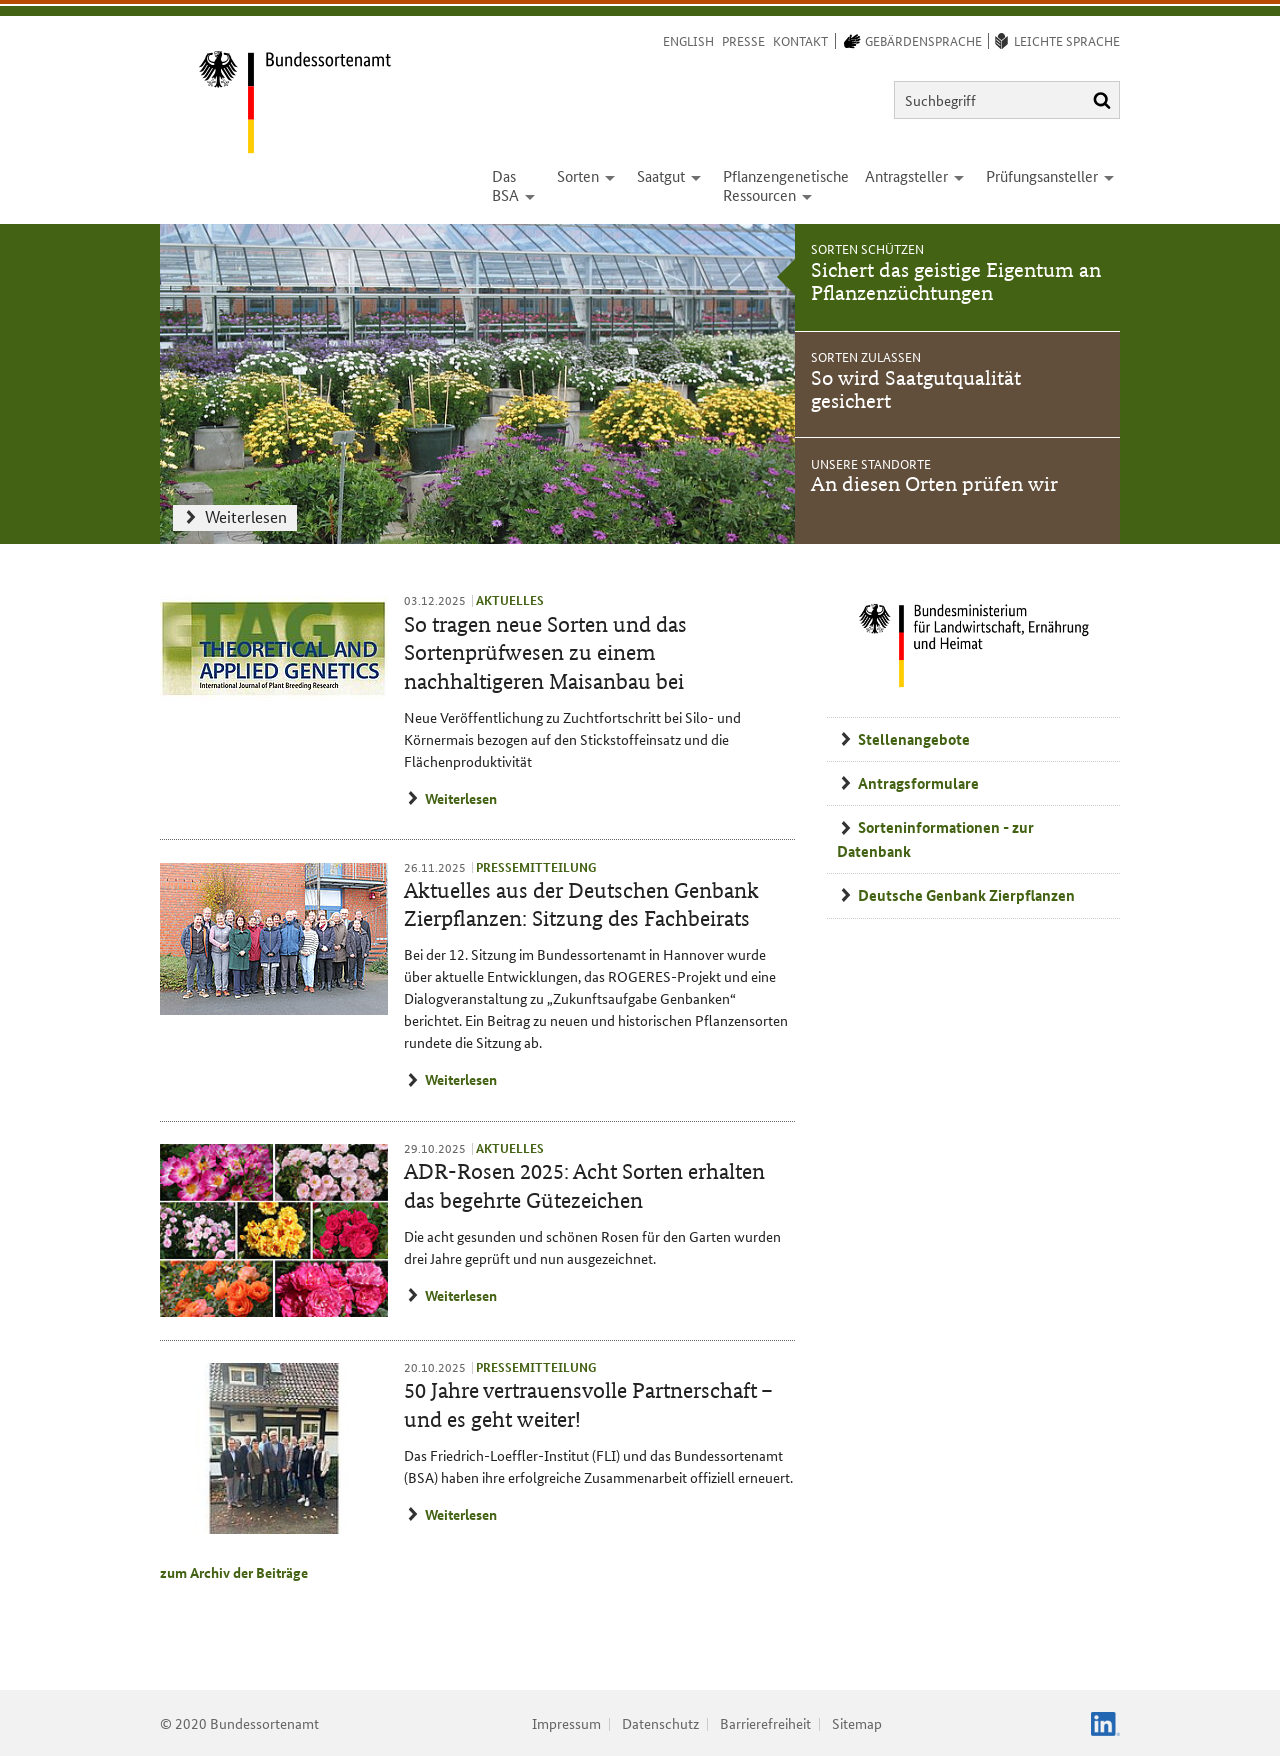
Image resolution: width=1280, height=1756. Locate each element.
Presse (743, 40)
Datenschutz (660, 1723)
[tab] (957, 277)
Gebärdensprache (923, 40)
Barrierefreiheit (765, 1723)
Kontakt (800, 40)
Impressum (566, 1723)
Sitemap (857, 1723)
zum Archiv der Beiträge (234, 1572)
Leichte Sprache (1067, 40)
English (688, 40)
